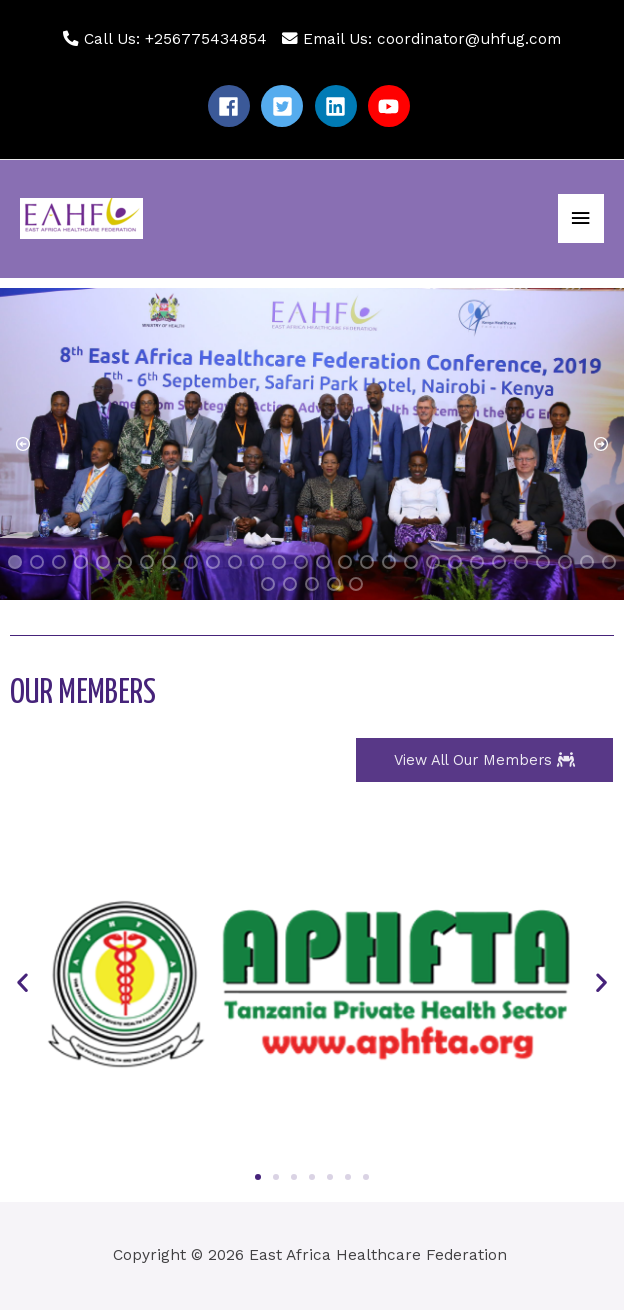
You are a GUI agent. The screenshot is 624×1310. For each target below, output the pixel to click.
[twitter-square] (285, 106)
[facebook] (232, 106)
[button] (23, 444)
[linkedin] (339, 106)
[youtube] (392, 106)
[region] (312, 444)
